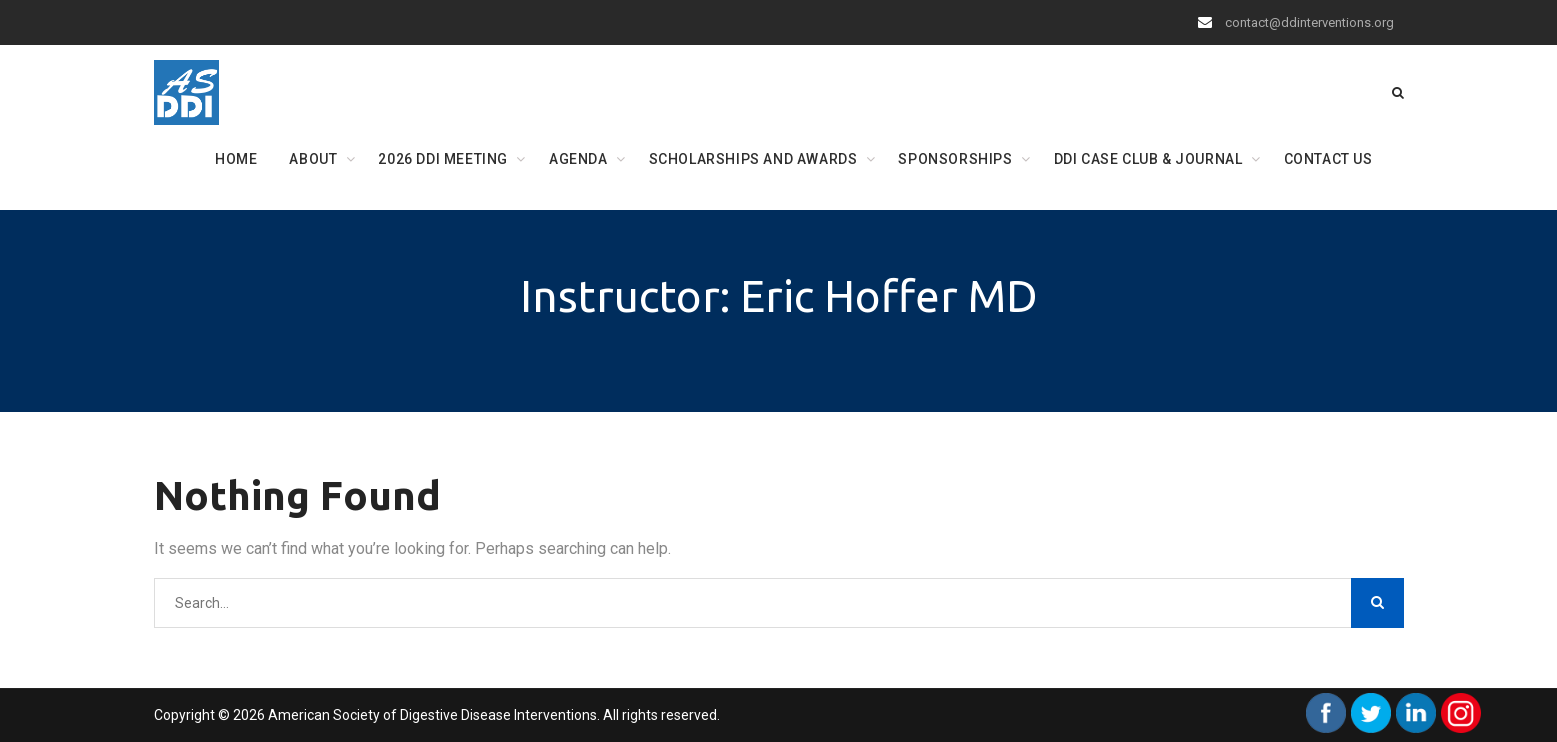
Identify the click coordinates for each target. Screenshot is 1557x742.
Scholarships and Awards (753, 159)
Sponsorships (955, 159)
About (313, 159)
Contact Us (1328, 159)
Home (236, 159)
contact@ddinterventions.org (1309, 22)
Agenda (578, 159)
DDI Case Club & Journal (1148, 159)
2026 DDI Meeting (443, 159)
